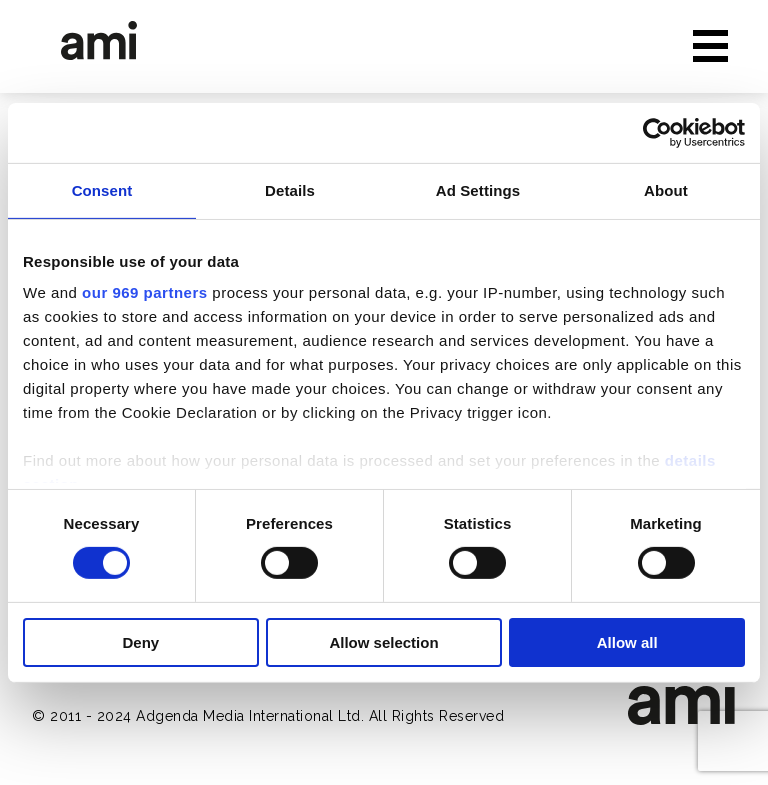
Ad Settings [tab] (478, 189)
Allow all (627, 642)
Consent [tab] (102, 189)
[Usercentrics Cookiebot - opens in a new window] (657, 132)
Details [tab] (290, 189)
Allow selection (383, 642)
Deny (140, 642)
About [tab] (666, 189)
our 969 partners (145, 292)
